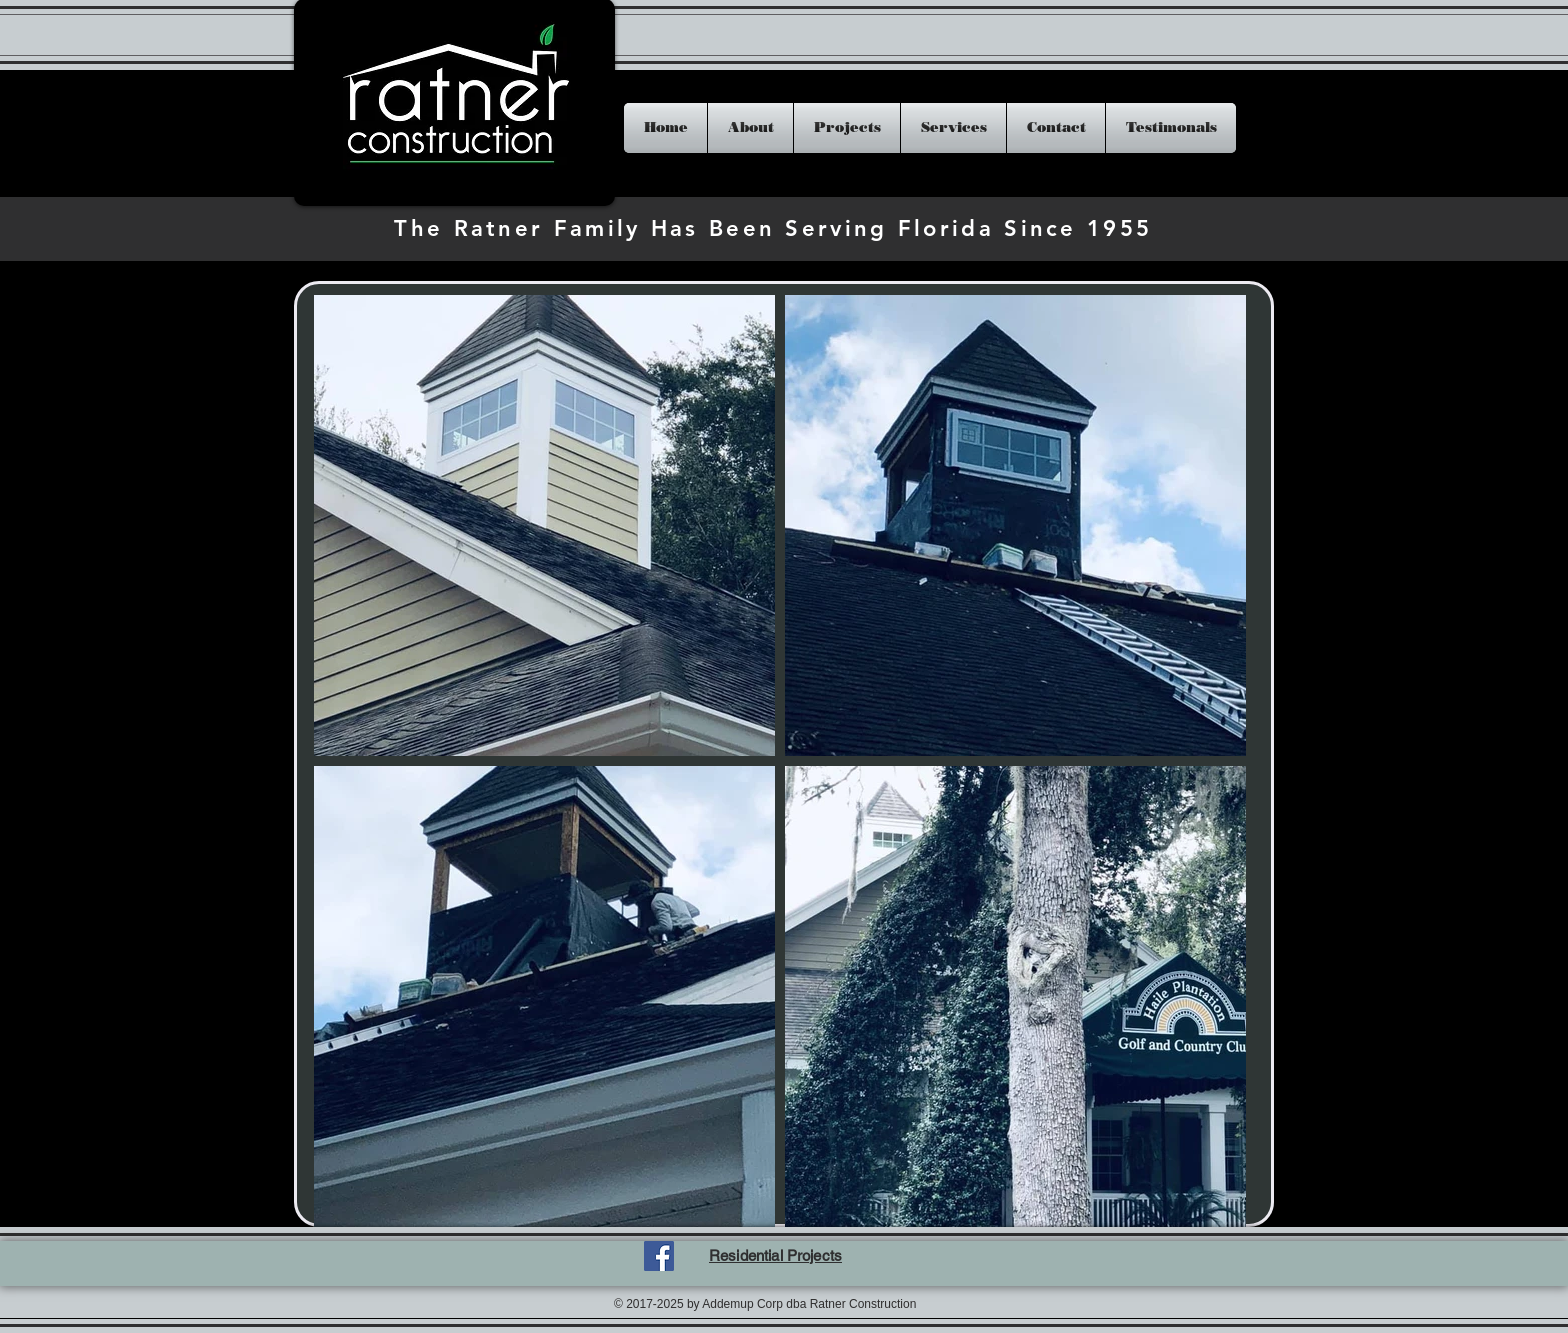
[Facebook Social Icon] (659, 1256)
